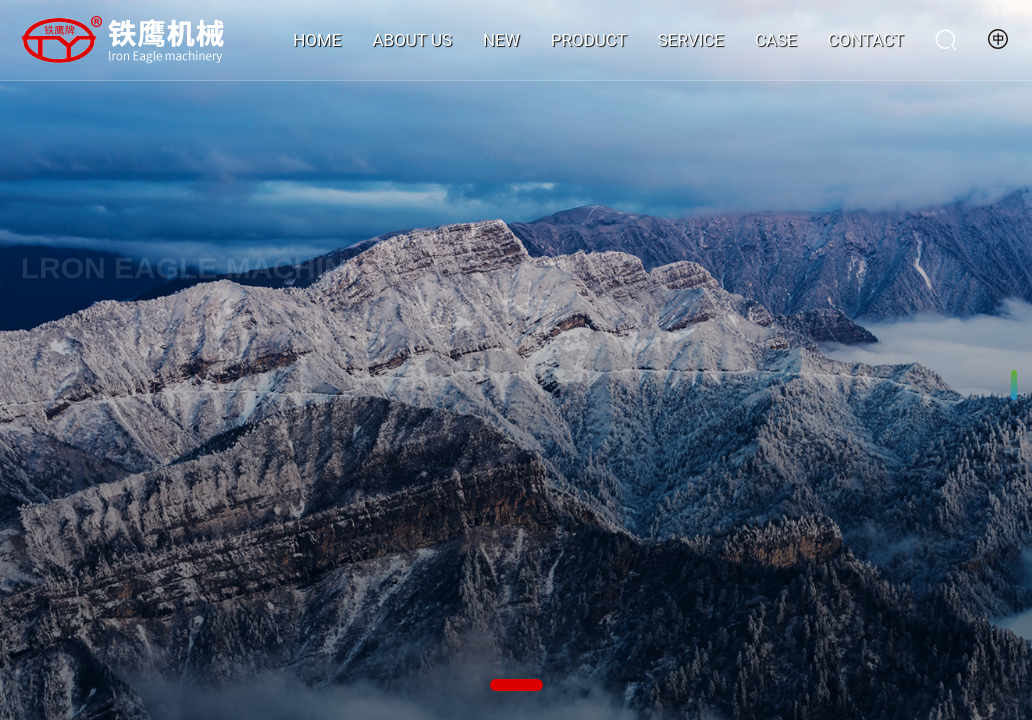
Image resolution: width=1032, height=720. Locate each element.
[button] (516, 685)
